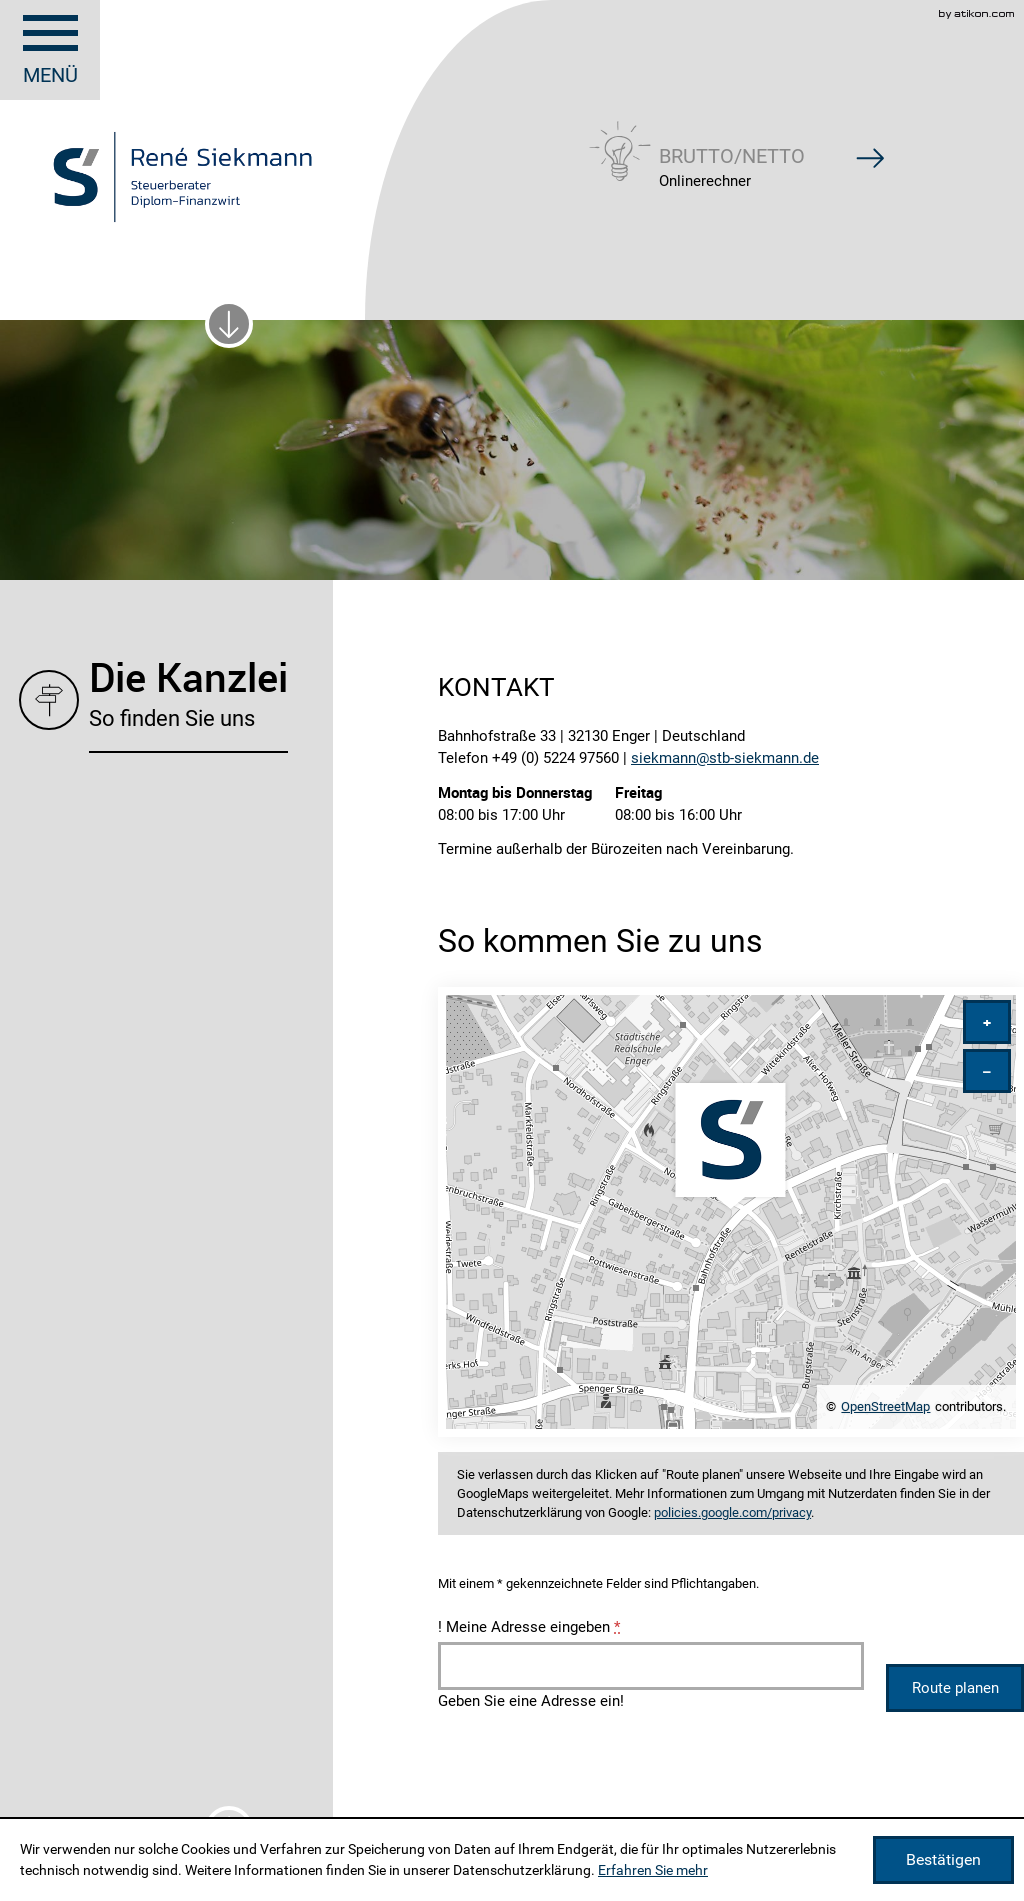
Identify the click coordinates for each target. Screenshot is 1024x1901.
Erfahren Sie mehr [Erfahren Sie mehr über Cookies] (653, 1870)
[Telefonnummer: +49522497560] (555, 758)
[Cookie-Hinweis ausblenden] (943, 1860)
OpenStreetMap (885, 1406)
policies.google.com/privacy (732, 1512)
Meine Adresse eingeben (529, 1627)
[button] (732, 149)
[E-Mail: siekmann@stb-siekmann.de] (725, 758)
